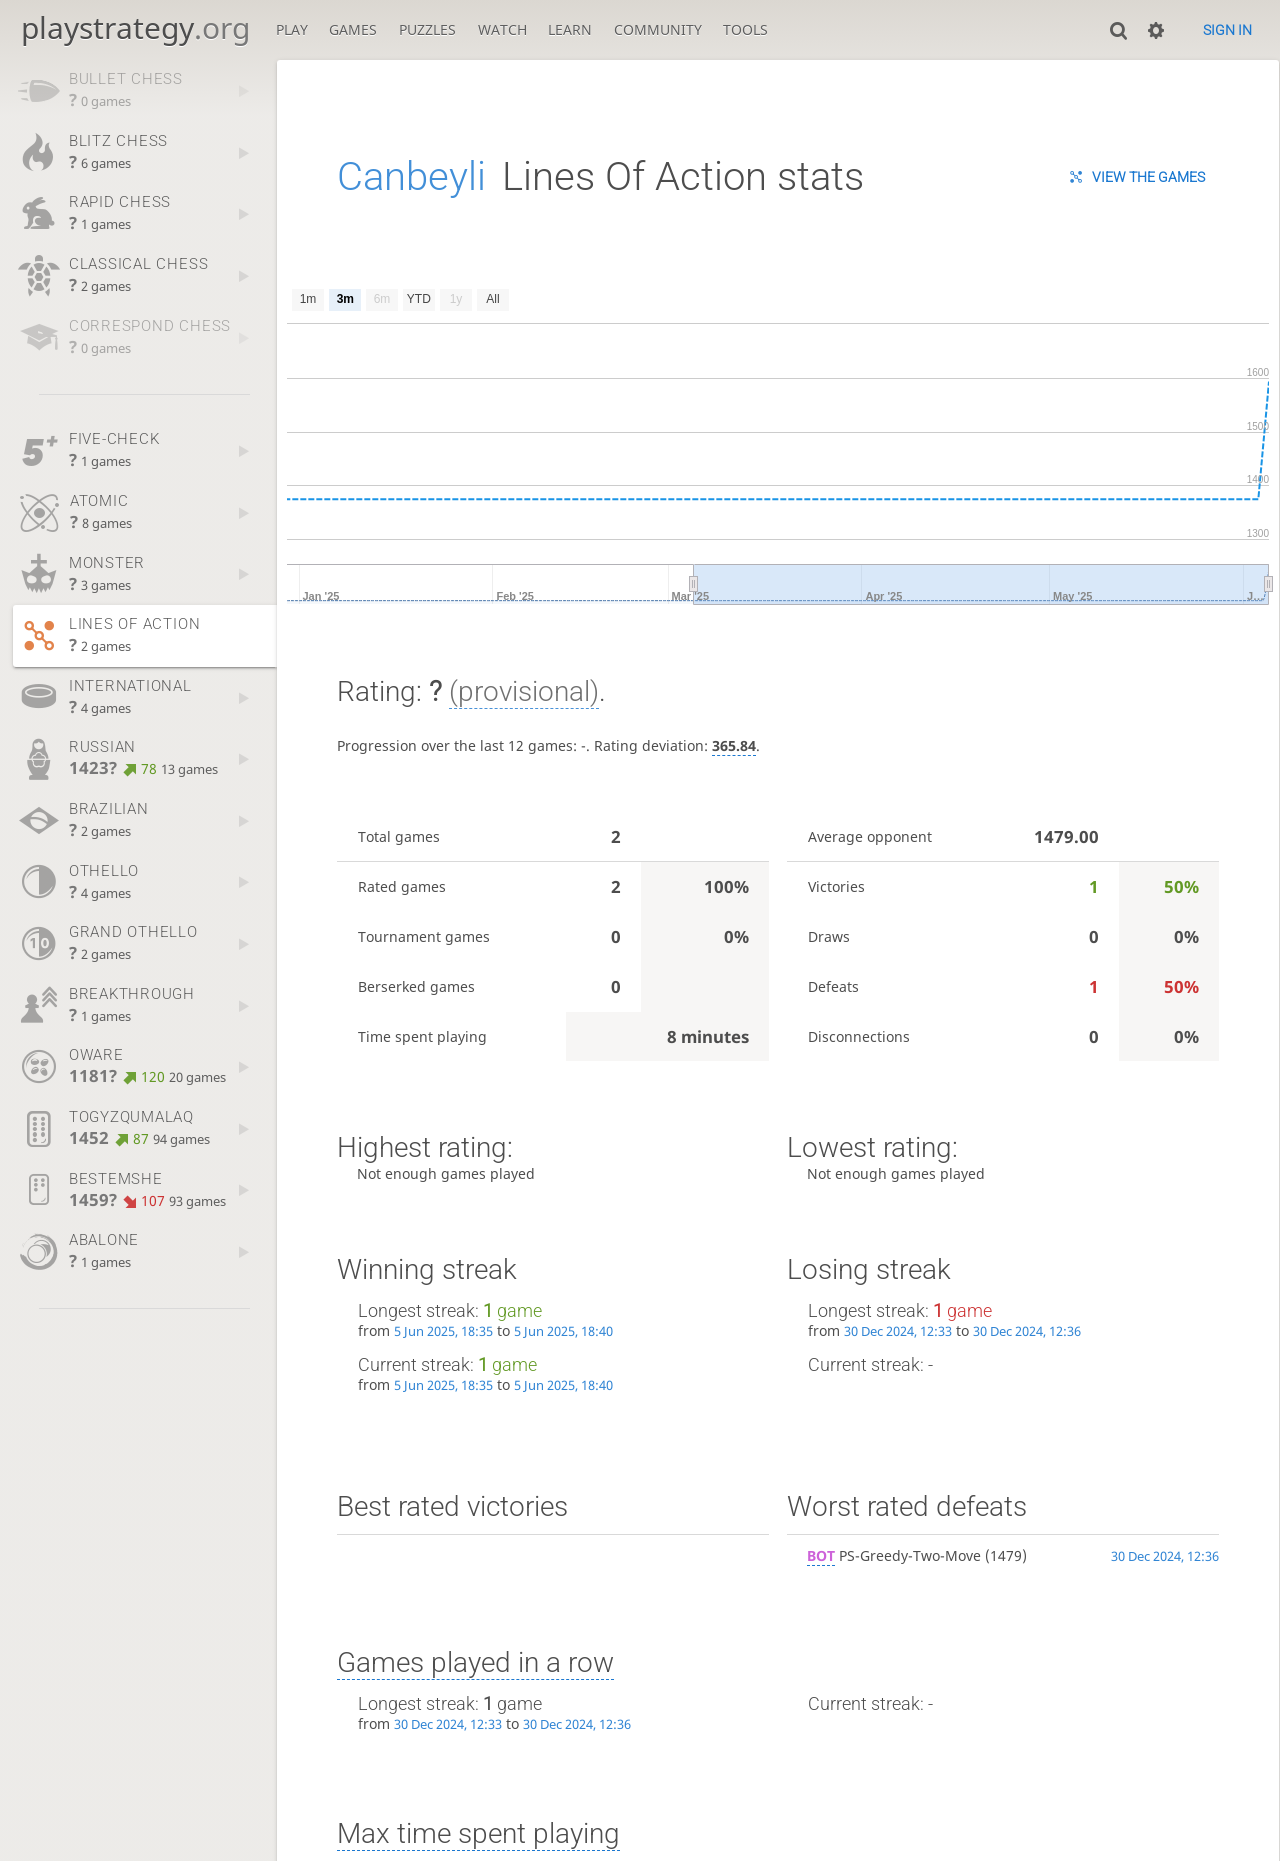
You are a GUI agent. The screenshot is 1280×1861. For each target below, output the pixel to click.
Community (658, 29)
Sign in (1227, 30)
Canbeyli (411, 176)
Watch (502, 29)
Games (353, 29)
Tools (745, 29)
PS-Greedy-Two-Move (894, 1555)
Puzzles (427, 29)
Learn (570, 29)
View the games (1148, 177)
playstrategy (135, 27)
